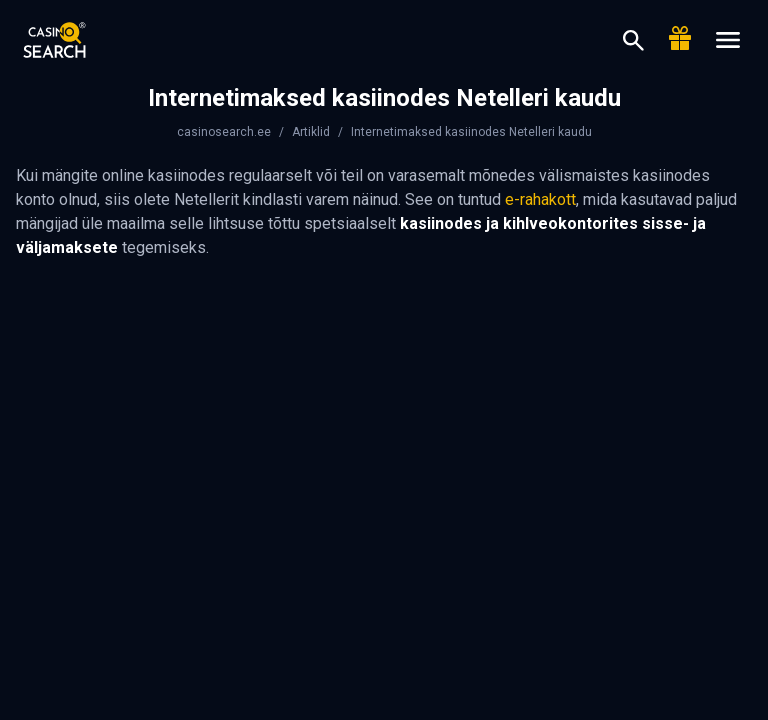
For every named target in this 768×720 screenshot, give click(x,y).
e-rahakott (540, 199)
